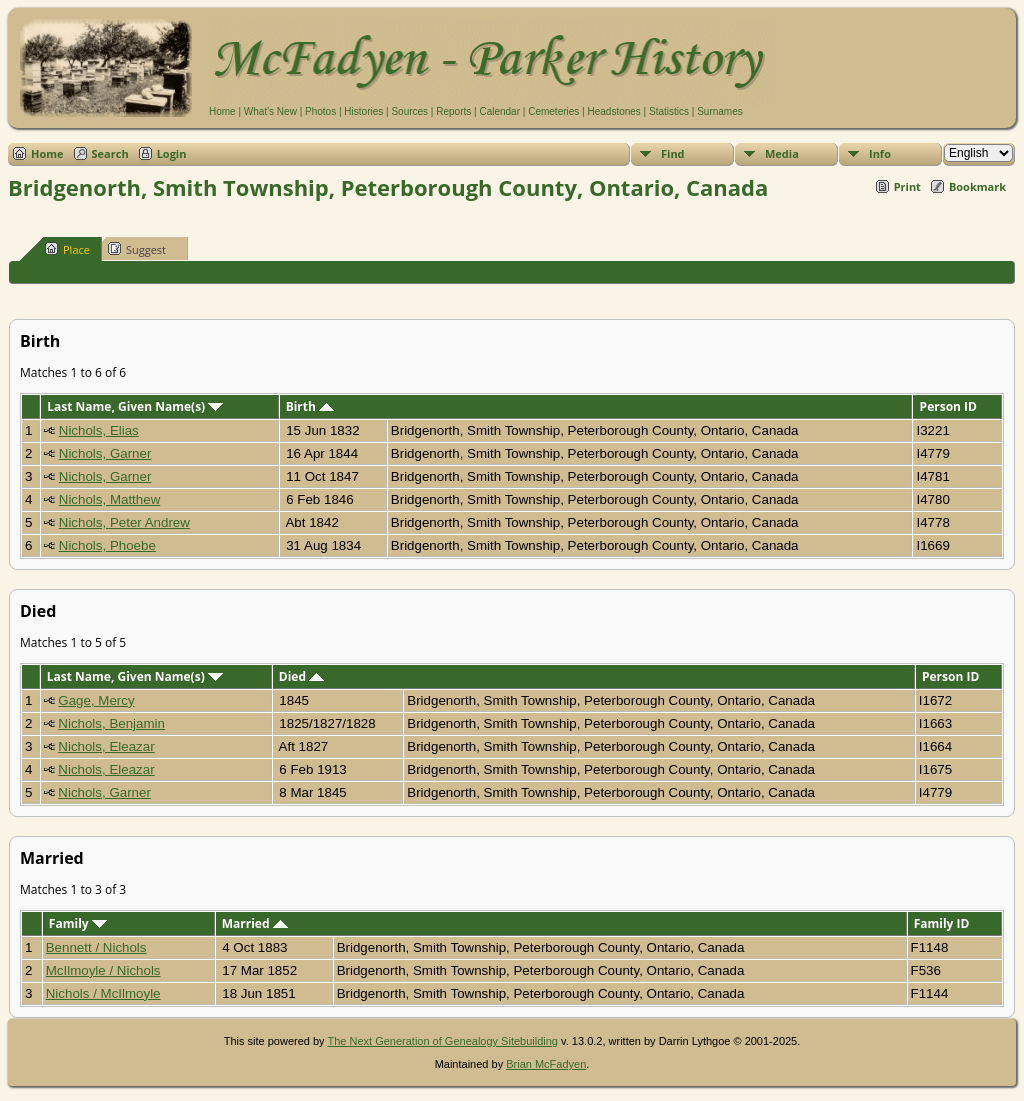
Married (255, 923)
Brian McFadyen (546, 1064)
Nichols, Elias (99, 430)
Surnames (720, 111)
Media (782, 153)
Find (673, 153)
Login (172, 153)
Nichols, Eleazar (106, 746)
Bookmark (977, 186)
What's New (270, 111)
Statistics (669, 111)
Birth (310, 406)
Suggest (137, 249)
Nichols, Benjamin (111, 723)
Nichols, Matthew (109, 499)
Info (880, 153)
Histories (363, 111)
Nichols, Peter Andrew (124, 522)
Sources (409, 111)
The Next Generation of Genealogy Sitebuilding (442, 1041)
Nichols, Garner (105, 453)
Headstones (613, 111)
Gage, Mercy (96, 700)
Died (301, 676)
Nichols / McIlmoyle (103, 993)
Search (110, 153)
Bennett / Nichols (96, 947)
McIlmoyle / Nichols (103, 970)
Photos (320, 111)
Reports (453, 111)
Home (222, 111)
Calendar (499, 111)
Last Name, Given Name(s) (135, 406)
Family (78, 923)
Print (907, 186)
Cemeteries (553, 111)
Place (67, 249)
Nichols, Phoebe (107, 545)
